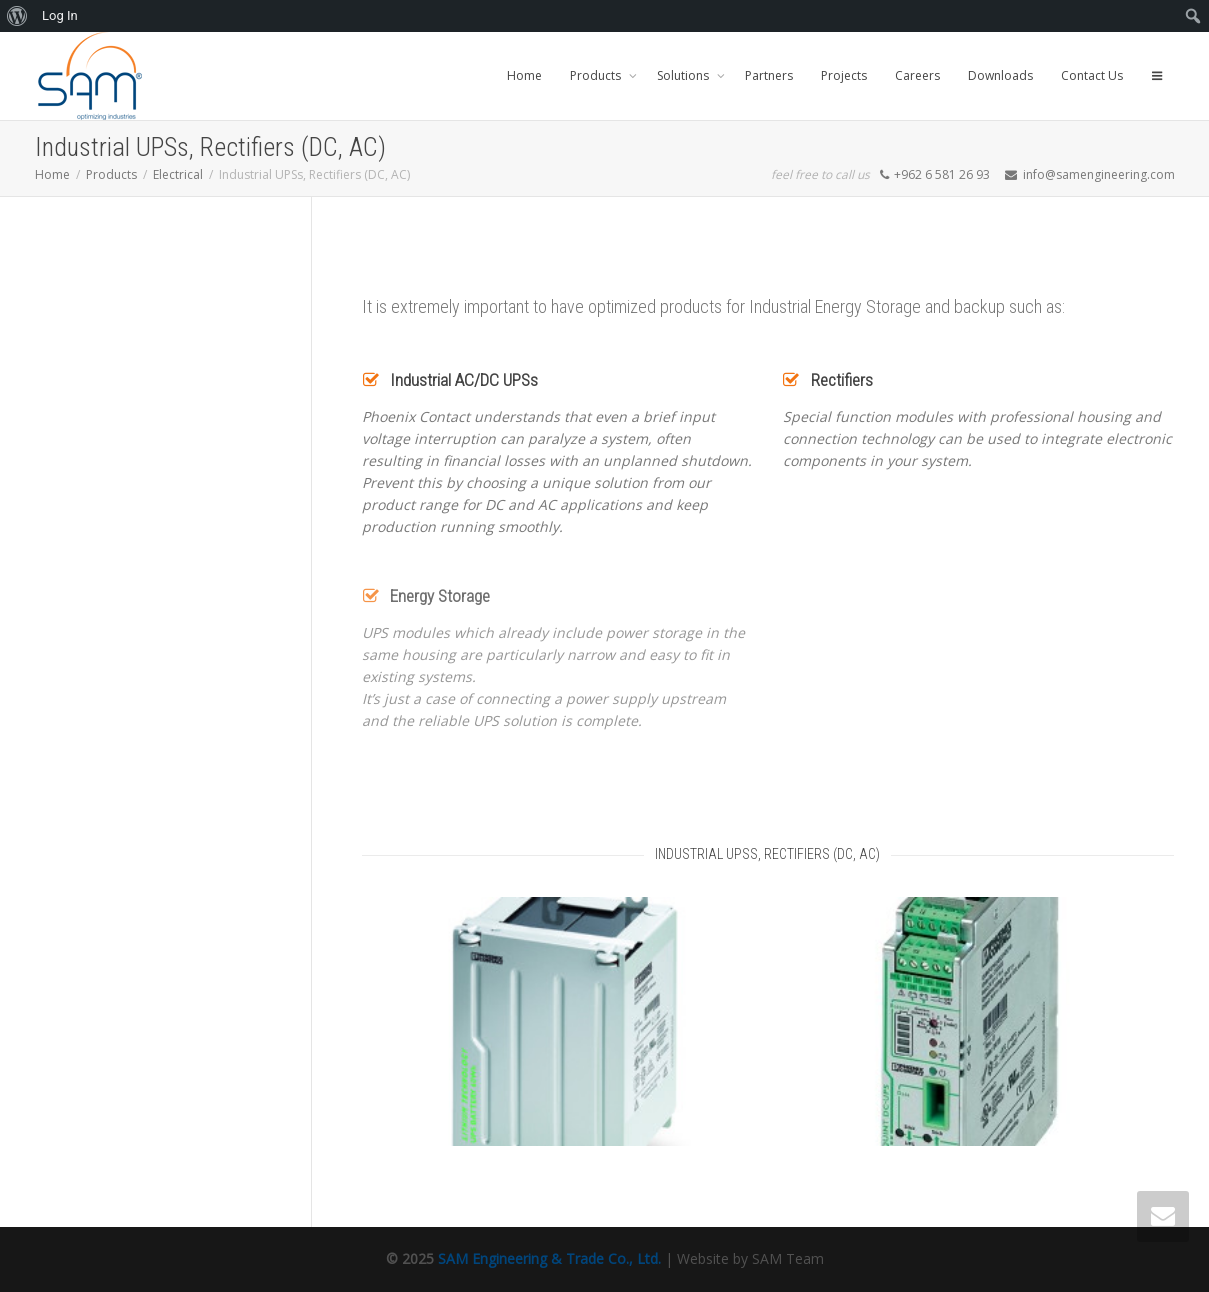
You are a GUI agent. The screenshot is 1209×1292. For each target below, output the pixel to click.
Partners (769, 75)
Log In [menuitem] (60, 15)
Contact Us (1092, 75)
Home (524, 75)
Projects (844, 75)
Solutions (684, 75)
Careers (917, 75)
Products (597, 75)
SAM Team (788, 1258)
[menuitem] (17, 16)
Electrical (178, 174)
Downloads (1000, 75)
